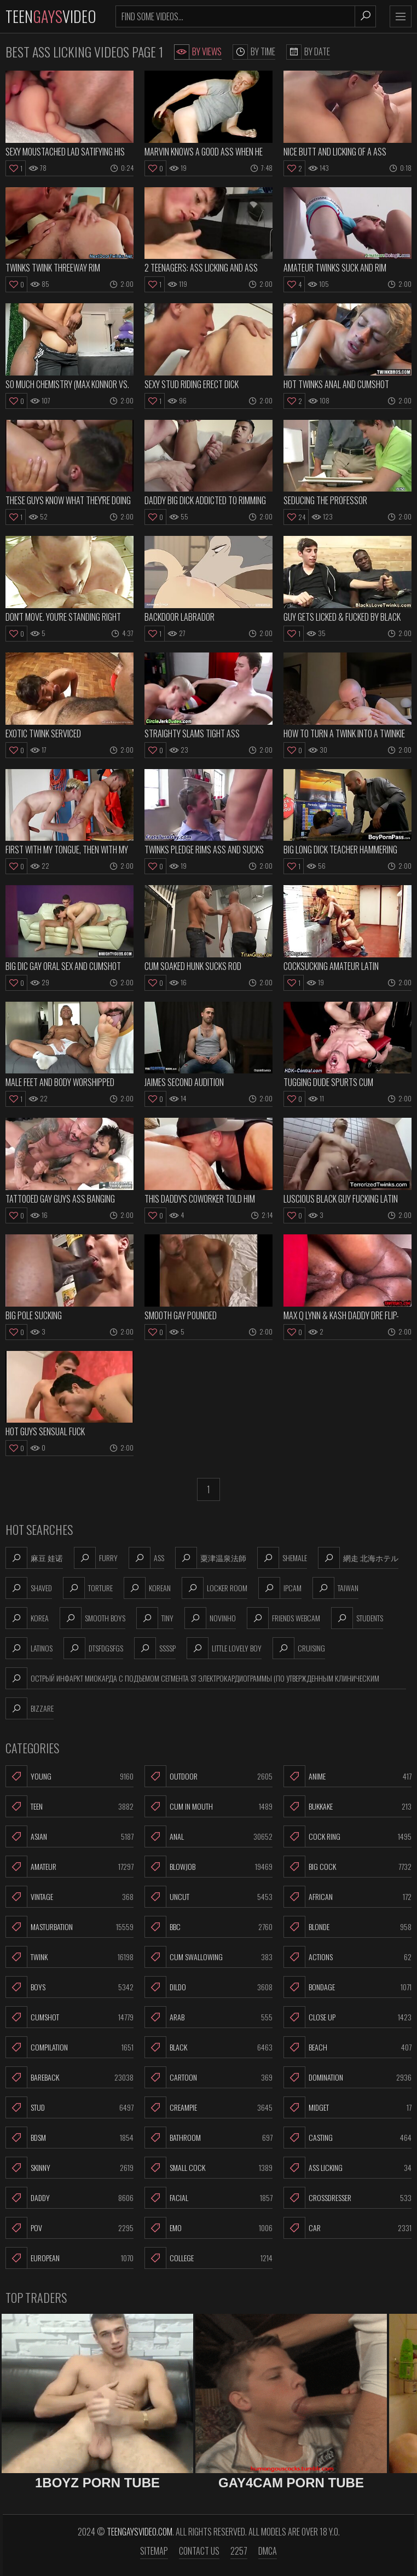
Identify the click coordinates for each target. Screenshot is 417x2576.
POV (69, 2228)
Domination (347, 2077)
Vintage (69, 1897)
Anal (208, 1836)
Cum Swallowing (208, 1957)
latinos (29, 1648)
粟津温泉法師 (210, 1558)
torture (88, 1588)
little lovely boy (224, 1648)
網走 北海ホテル (358, 1558)
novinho (210, 1618)
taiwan (335, 1588)
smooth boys (92, 1618)
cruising (299, 1648)
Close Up (347, 2017)
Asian (69, 1836)
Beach (347, 2047)
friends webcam (283, 1618)
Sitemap (154, 2550)
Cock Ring (347, 1836)
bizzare (29, 1708)
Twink (69, 1957)
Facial (208, 2198)
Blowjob (208, 1867)
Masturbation (69, 1927)
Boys (69, 1987)
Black (208, 2047)
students (357, 1618)
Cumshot (69, 2017)
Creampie (208, 2107)
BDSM (69, 2137)
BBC (208, 1927)
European (69, 2258)
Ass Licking (347, 2168)
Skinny (69, 2168)
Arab (208, 2017)
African (347, 1897)
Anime (347, 1776)
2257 (238, 2550)
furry (96, 1558)
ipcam (280, 1588)
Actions (347, 1957)
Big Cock (347, 1867)
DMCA (267, 2550)
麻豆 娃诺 (34, 1558)
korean (147, 1588)
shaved (28, 1588)
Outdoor (208, 1776)
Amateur (69, 1867)
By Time (254, 52)
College (208, 2258)
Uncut (208, 1897)
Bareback (69, 2077)
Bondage (347, 1987)
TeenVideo (50, 16)
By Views (198, 52)
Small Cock (208, 2168)
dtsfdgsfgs (93, 1648)
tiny (154, 1618)
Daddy (69, 2198)
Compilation (69, 2047)
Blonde (347, 1927)
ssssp (155, 1648)
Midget (347, 2107)
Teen (69, 1806)
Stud (69, 2107)
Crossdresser (347, 2198)
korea (27, 1618)
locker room (214, 1588)
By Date (308, 52)
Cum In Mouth (208, 1806)
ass (146, 1558)
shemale (282, 1558)
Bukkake (347, 1806)
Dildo (208, 1987)
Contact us (199, 2550)
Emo (208, 2228)
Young (69, 1776)
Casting (347, 2137)
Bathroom (208, 2137)
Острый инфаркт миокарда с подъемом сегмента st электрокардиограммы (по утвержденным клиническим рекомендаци (192, 1678)
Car (347, 2228)
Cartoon (208, 2077)
